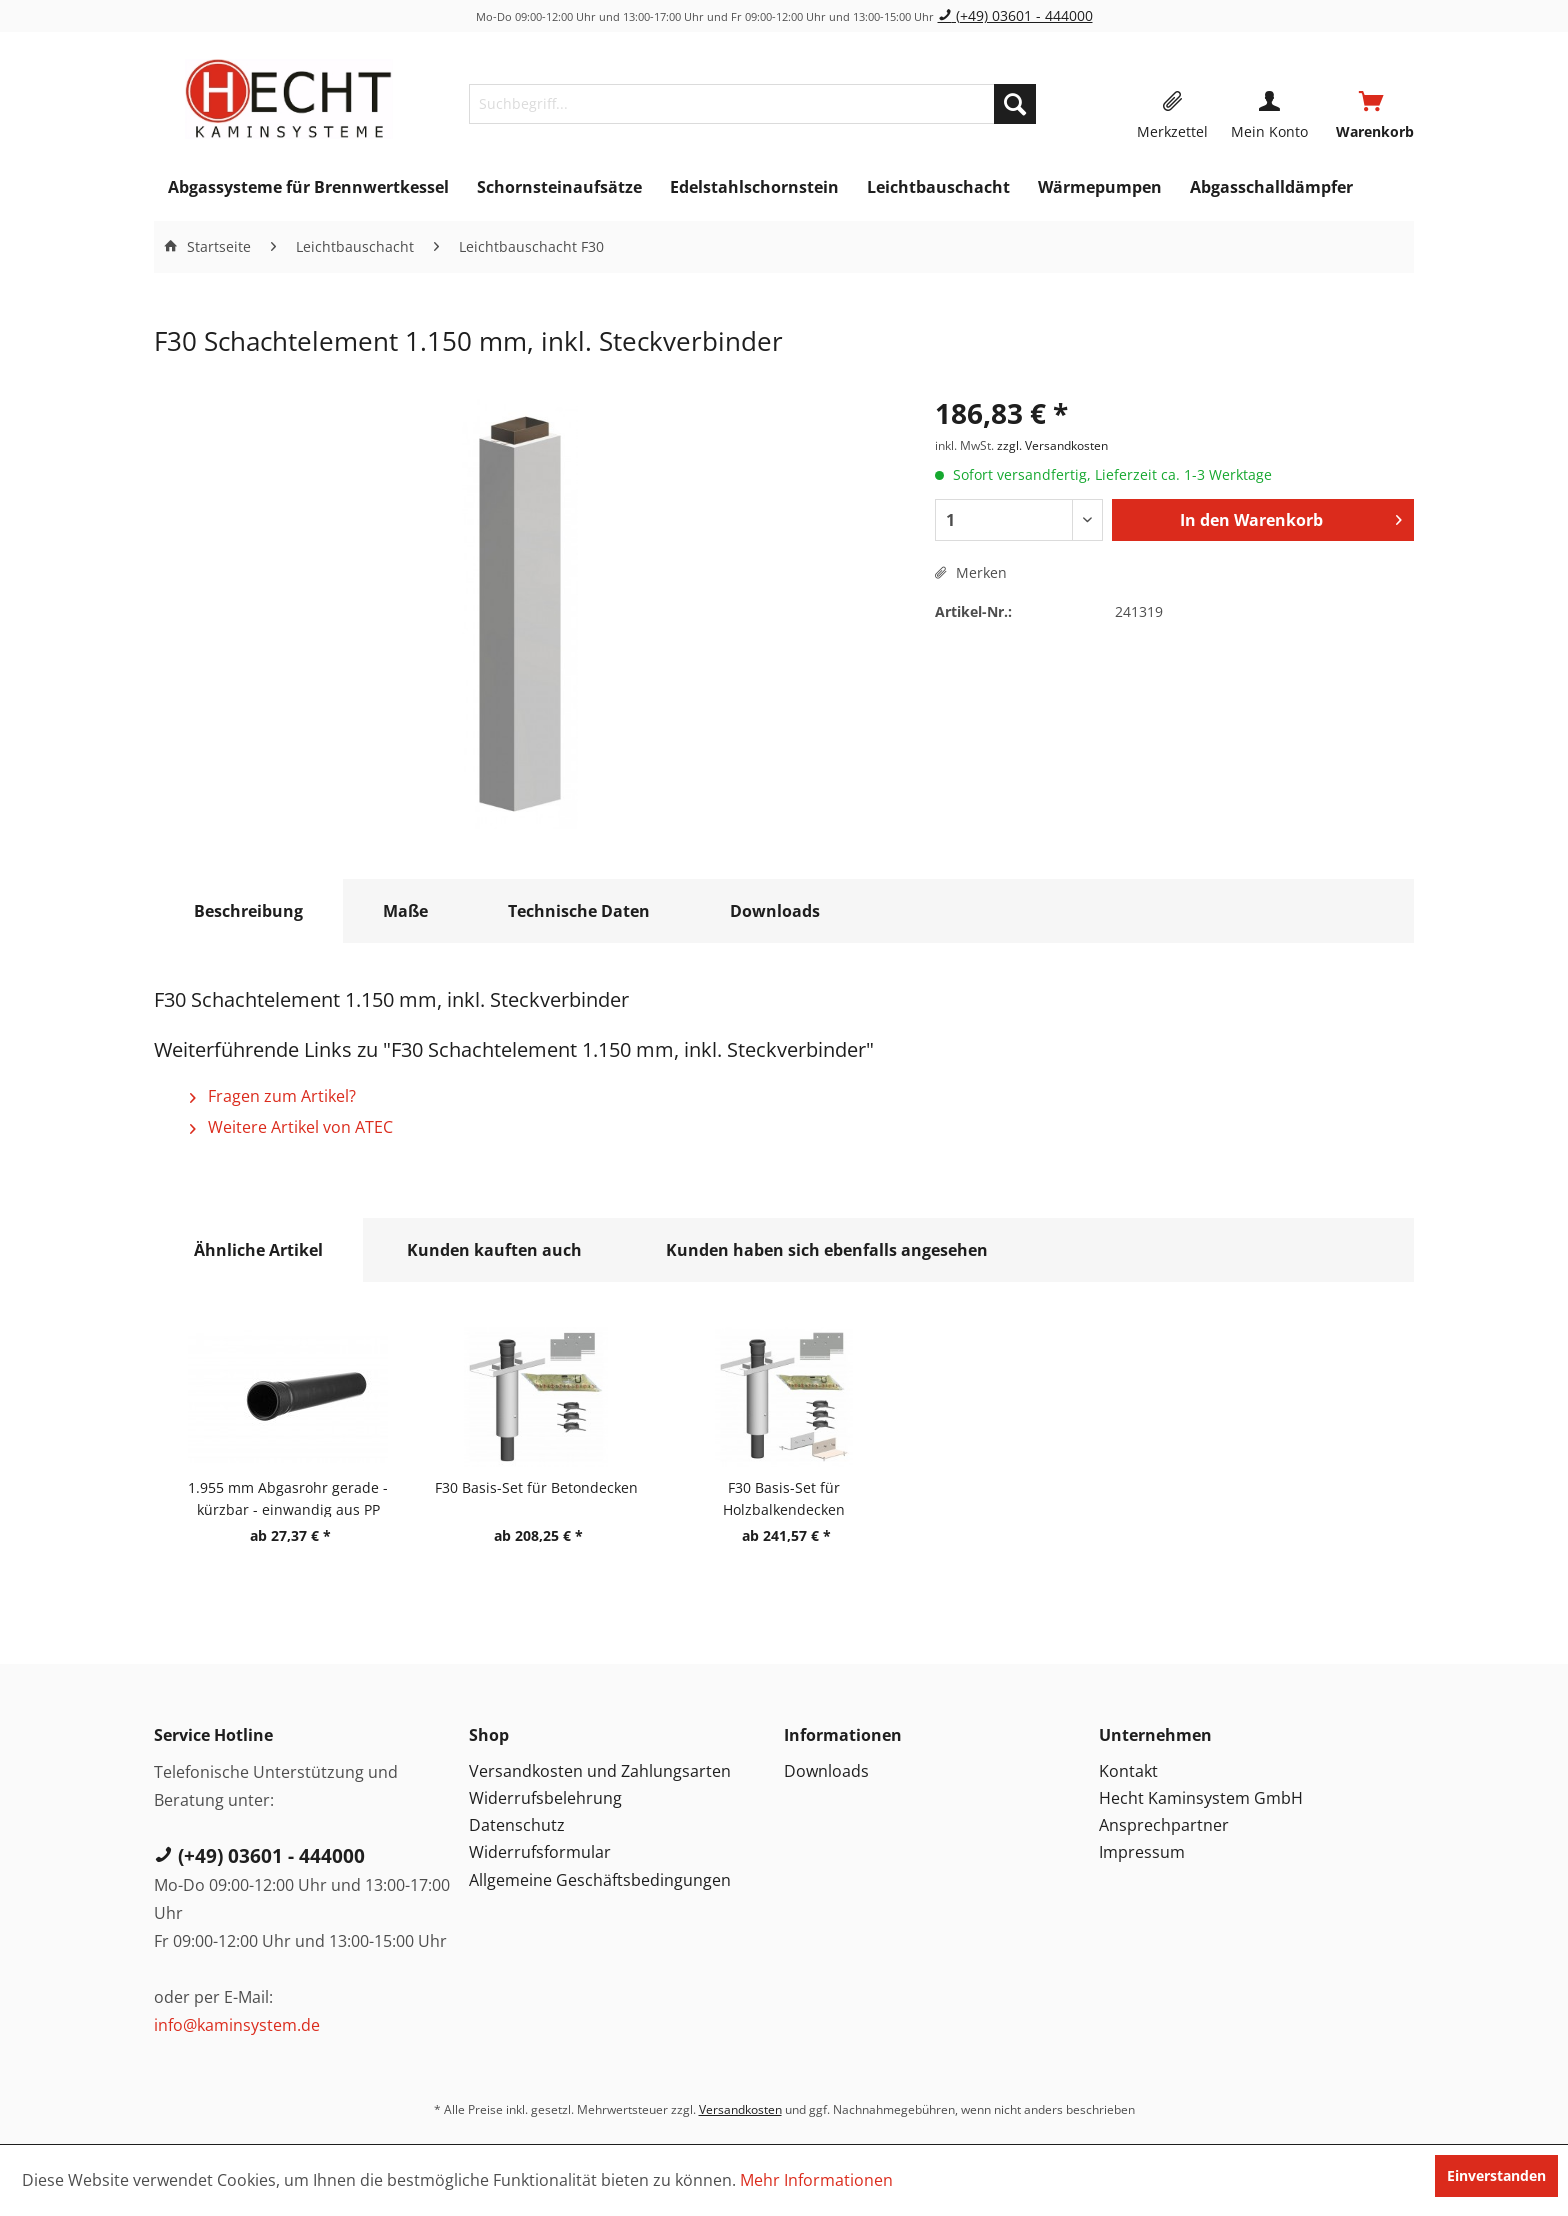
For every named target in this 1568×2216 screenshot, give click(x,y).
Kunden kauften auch (494, 1250)
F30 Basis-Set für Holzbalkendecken (784, 1497)
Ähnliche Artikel (258, 1250)
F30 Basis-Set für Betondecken (536, 1487)
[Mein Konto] (1269, 104)
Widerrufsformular (540, 1852)
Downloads (775, 911)
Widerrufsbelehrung (545, 1798)
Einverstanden (1496, 2175)
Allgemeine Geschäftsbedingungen (600, 1880)
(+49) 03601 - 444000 (1015, 15)
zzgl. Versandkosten (1052, 445)
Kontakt (1128, 1771)
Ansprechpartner (1164, 1825)
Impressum (1142, 1852)
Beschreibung (248, 911)
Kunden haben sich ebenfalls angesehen (827, 1250)
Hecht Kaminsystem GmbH (1201, 1798)
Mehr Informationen (816, 2180)
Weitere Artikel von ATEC (291, 1127)
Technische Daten (579, 911)
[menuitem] (752, 104)
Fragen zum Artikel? (273, 1096)
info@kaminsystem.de (237, 2025)
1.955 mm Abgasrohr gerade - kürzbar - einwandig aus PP (288, 1497)
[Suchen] (1015, 104)
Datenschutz (517, 1825)
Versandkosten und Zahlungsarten (600, 1771)
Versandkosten (740, 2109)
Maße (405, 911)
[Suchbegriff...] (752, 104)
